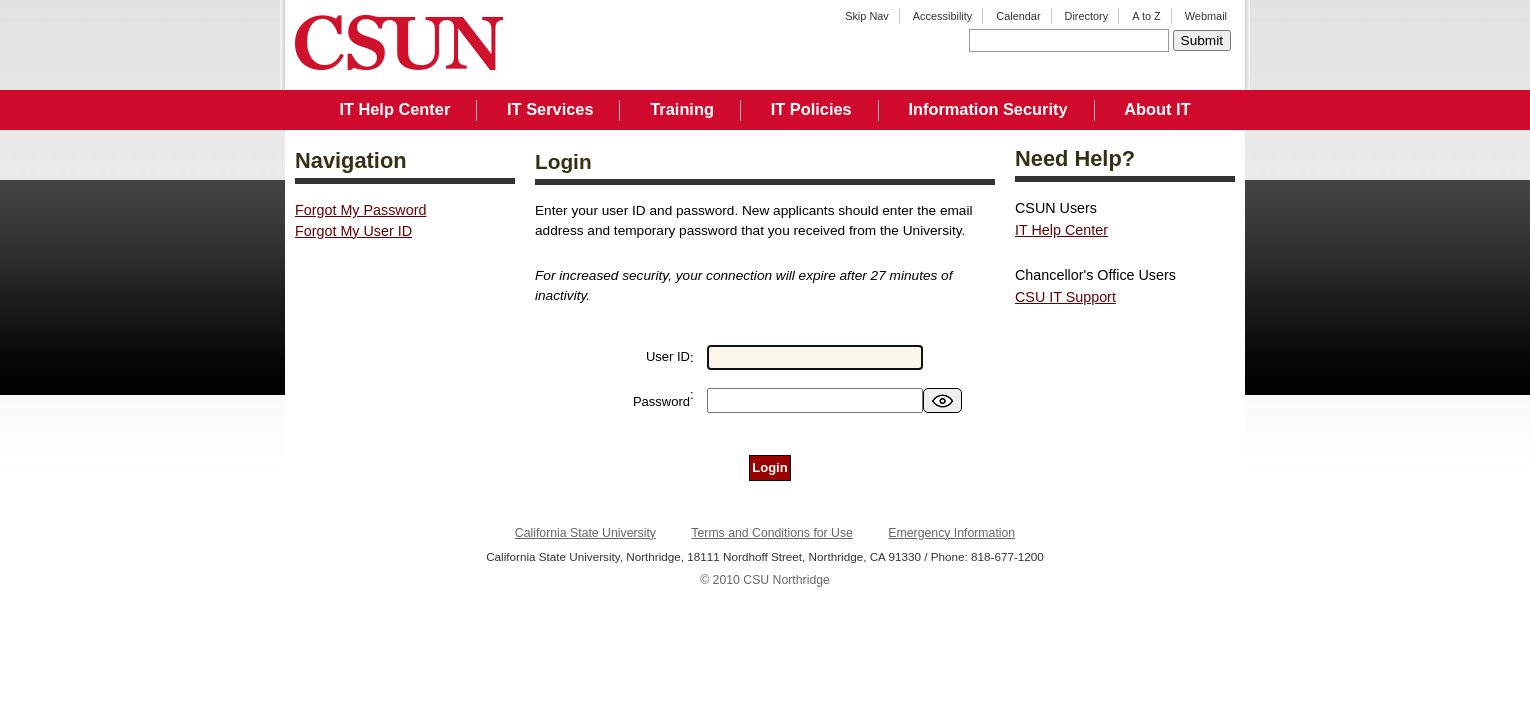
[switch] (942, 400)
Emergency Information (951, 533)
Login (769, 467)
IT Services (550, 109)
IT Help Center (394, 109)
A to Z (1146, 16)
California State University (585, 533)
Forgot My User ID (353, 231)
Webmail (1206, 16)
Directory (1087, 16)
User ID (668, 356)
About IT (1157, 109)
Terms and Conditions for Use (772, 533)
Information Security (987, 109)
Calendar (1018, 16)
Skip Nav (867, 16)
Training (682, 109)
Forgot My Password (360, 210)
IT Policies (811, 109)
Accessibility (942, 16)
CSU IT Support (1065, 297)
